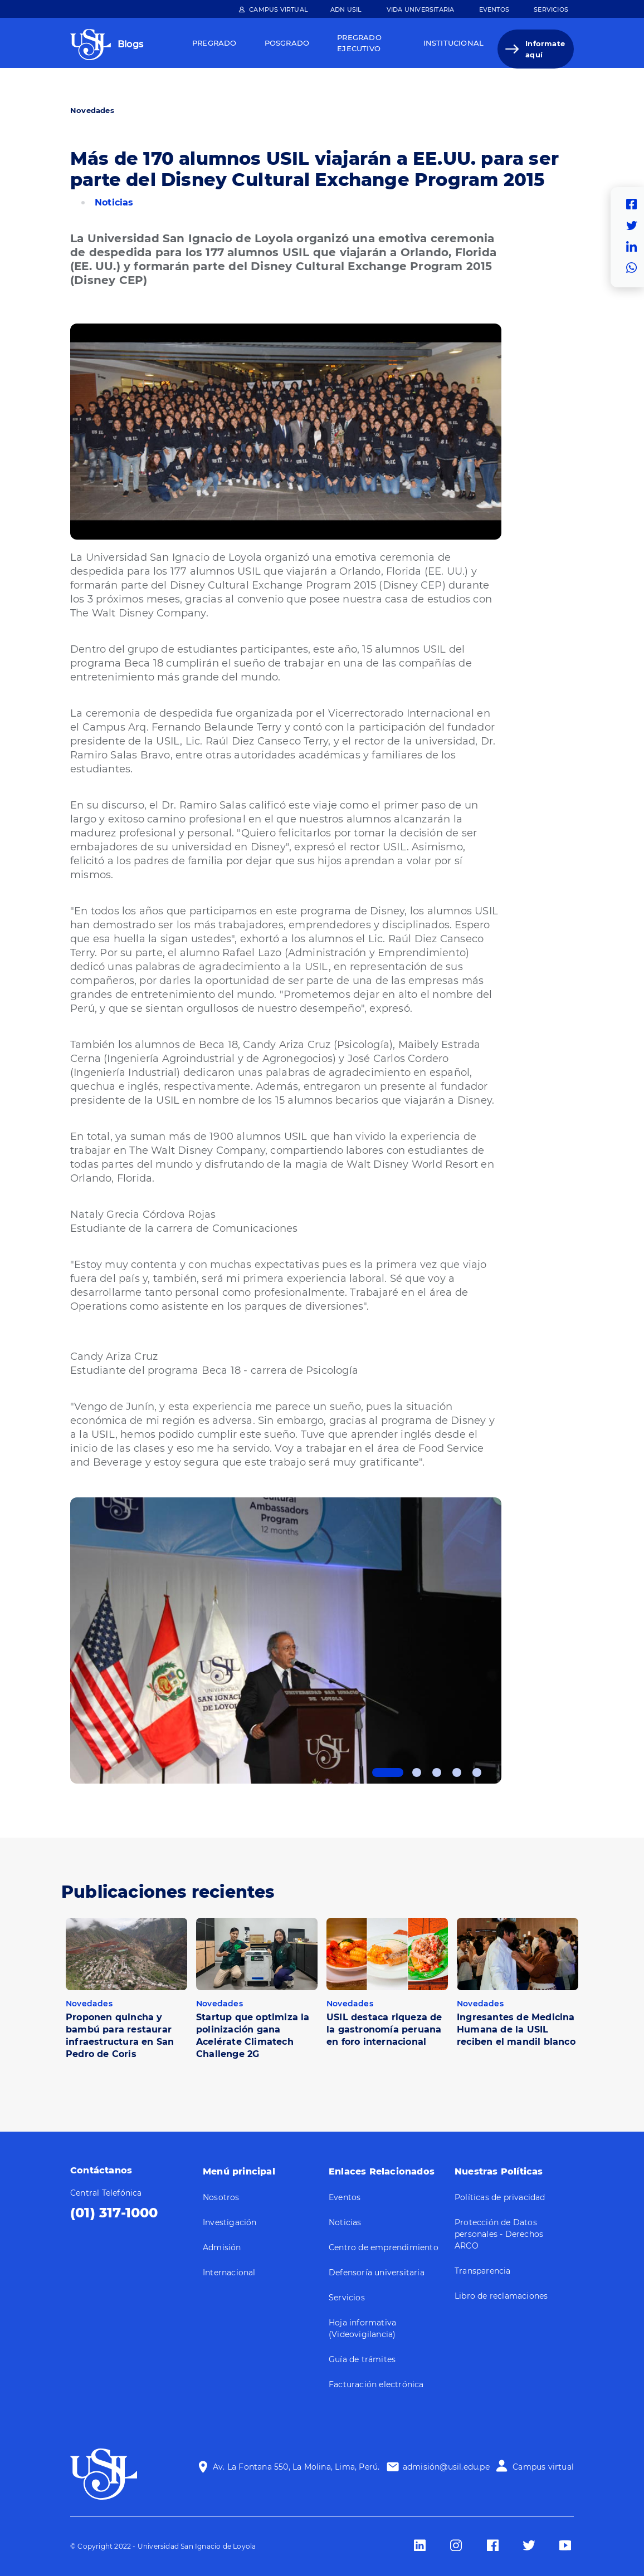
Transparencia (483, 2271)
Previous (61, 1639)
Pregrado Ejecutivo (359, 43)
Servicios (551, 9)
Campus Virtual (278, 9)
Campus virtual (543, 2467)
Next (509, 1639)
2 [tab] (416, 1772)
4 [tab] (456, 1772)
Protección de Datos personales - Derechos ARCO (499, 2234)
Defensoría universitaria (377, 2273)
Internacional (229, 2273)
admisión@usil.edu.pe (446, 2467)
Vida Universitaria (421, 9)
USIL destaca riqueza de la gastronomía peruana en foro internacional (384, 2029)
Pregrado (214, 42)
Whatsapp (634, 267)
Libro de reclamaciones (501, 2296)
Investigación (230, 2222)
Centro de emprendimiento (383, 2247)
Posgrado (287, 42)
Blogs (130, 44)
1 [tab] (387, 1772)
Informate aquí (545, 49)
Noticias (114, 202)
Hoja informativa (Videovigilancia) (362, 2328)
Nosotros (221, 2197)
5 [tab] (476, 1772)
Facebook (634, 204)
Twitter (634, 225)
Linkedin (634, 246)
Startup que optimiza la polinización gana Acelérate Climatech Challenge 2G (253, 2035)
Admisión (222, 2247)
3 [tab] (436, 1772)
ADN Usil (346, 9)
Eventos (494, 9)
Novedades (92, 110)
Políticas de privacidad (500, 2197)
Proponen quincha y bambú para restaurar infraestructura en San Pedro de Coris (120, 2035)
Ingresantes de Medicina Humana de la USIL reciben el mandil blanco (516, 2029)
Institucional (453, 42)
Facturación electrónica (376, 2384)
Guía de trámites (362, 2359)
